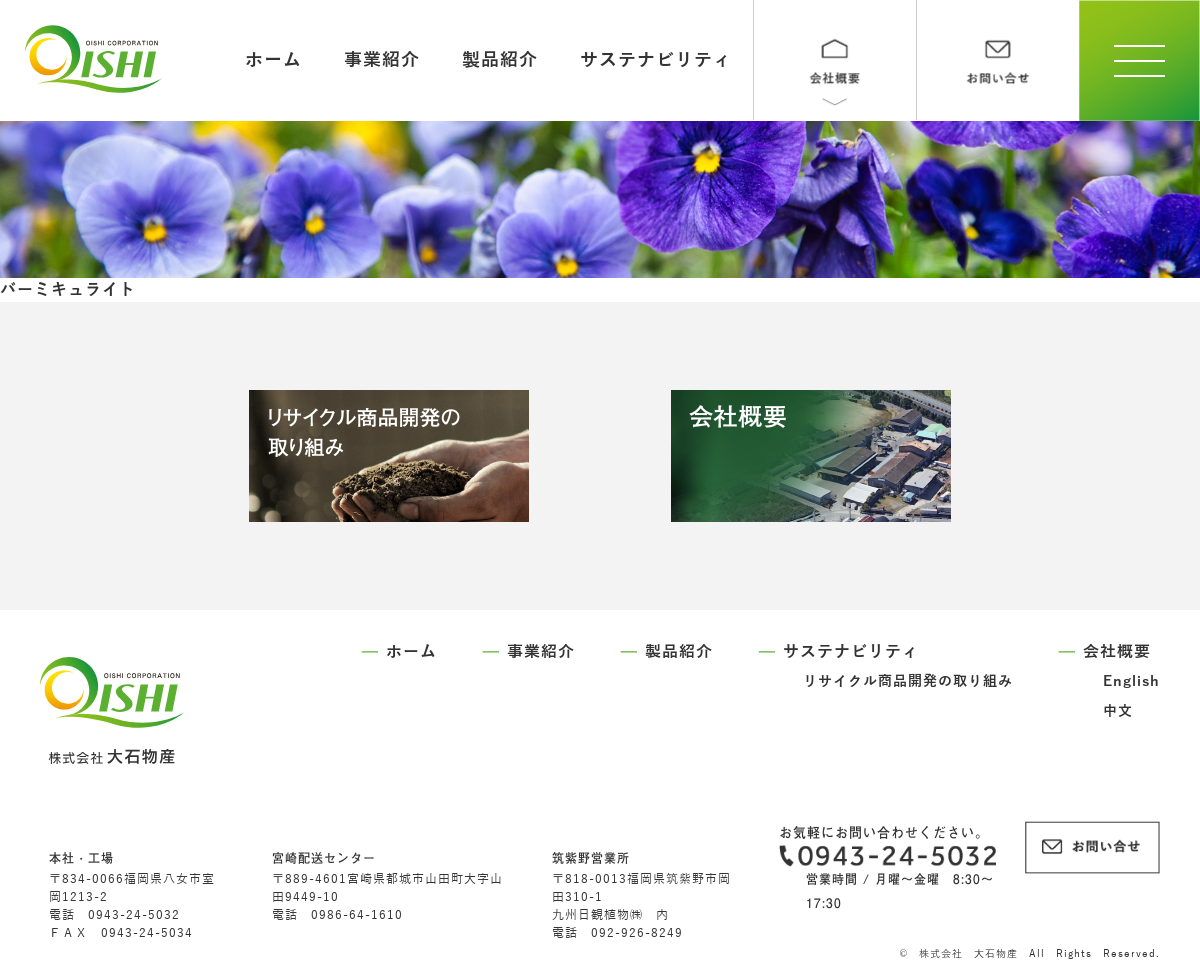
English (1131, 681)
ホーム (273, 60)
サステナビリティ (656, 60)
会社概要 (1117, 652)
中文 (1118, 711)
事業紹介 (382, 60)
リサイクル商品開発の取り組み (908, 681)
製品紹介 (500, 60)
